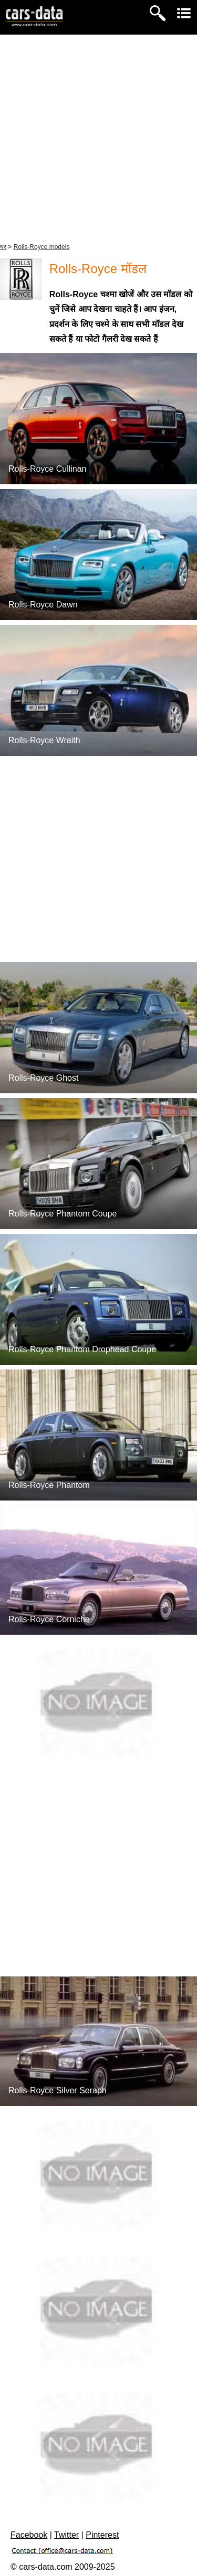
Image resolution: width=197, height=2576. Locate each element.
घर (3, 247)
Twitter (66, 2534)
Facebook (29, 2534)
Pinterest (102, 2534)
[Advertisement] (98, 138)
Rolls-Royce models (42, 247)
